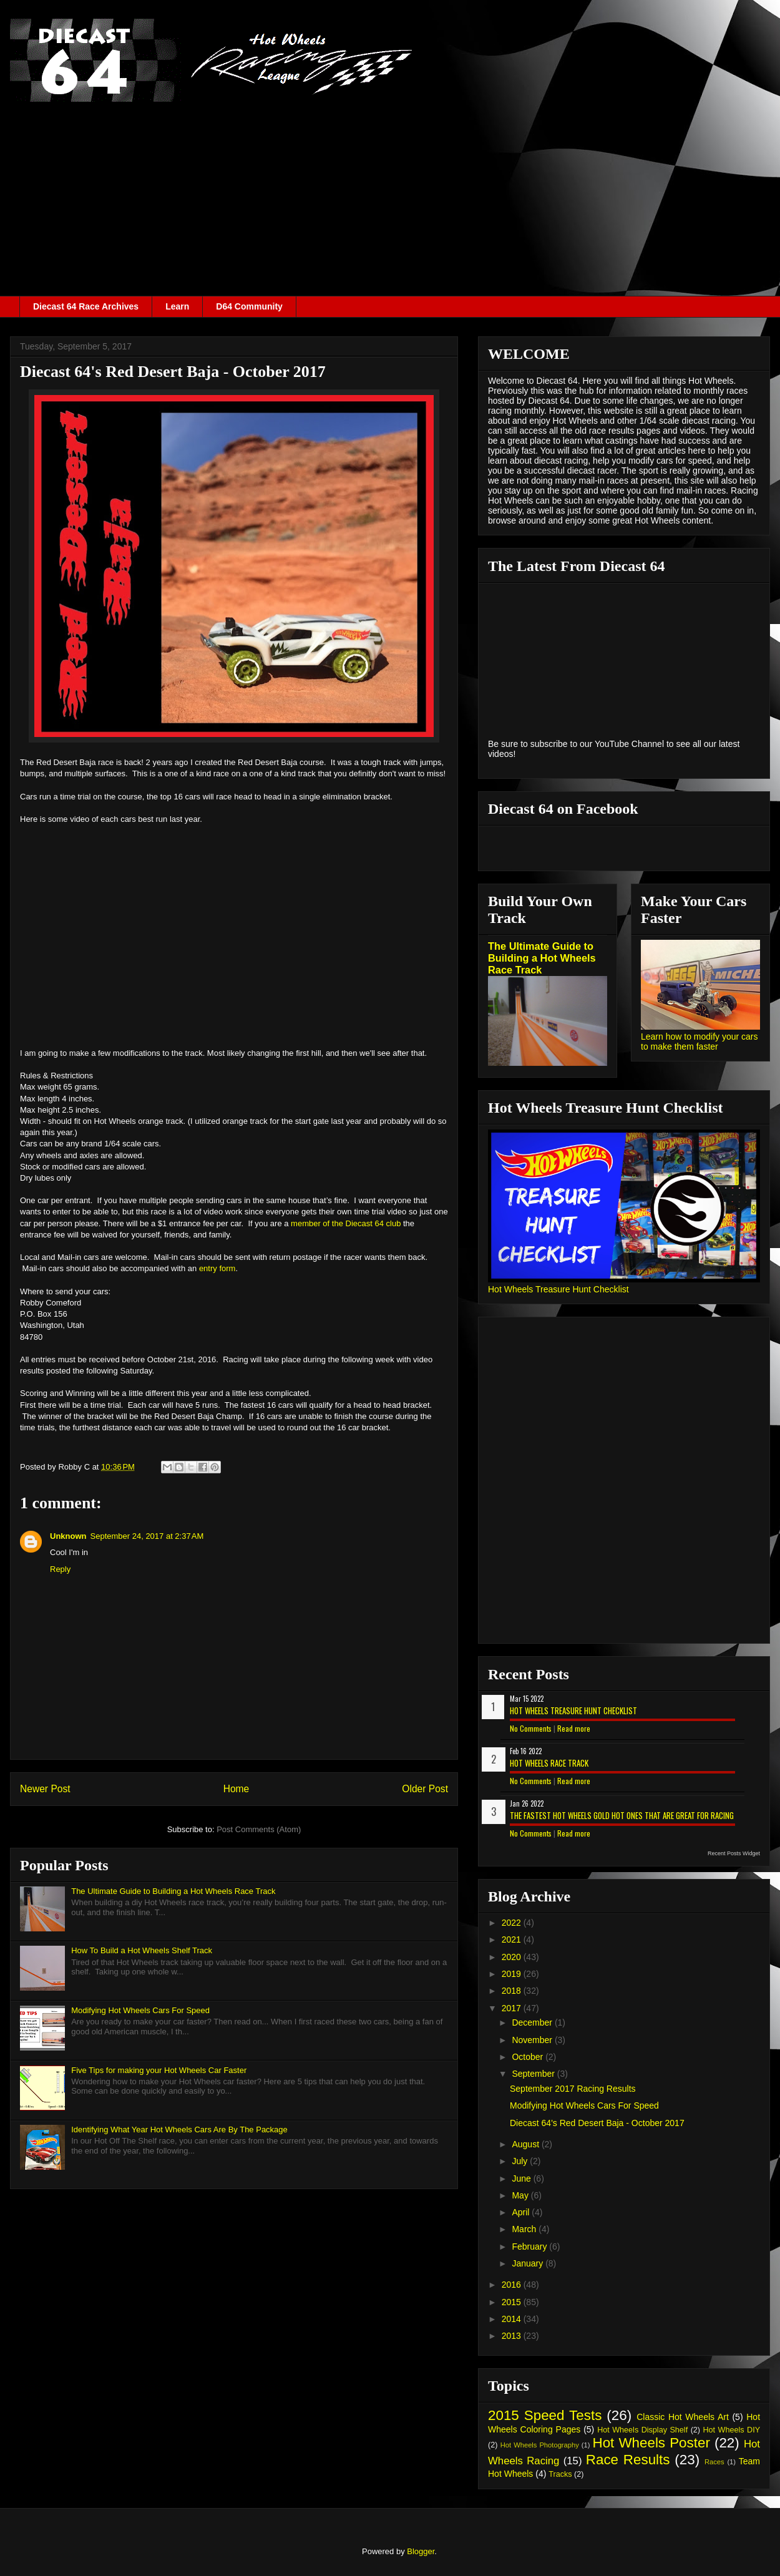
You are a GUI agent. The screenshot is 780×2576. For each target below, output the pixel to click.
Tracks (560, 2474)
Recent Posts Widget (734, 1853)
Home (236, 1788)
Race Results (628, 2459)
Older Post (425, 1788)
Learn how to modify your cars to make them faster (699, 1041)
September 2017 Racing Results (573, 2089)
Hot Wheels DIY (732, 2430)
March (525, 2229)
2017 (513, 2008)
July (521, 2161)
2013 (513, 2336)
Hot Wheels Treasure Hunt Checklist (558, 1289)
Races (714, 2462)
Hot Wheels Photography (539, 2445)
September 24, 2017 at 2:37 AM (147, 1536)
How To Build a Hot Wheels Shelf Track (141, 1950)
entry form (217, 1268)
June (522, 2178)
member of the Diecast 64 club (346, 1223)
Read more (573, 1728)
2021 (513, 1939)
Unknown (68, 1536)
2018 (513, 1991)
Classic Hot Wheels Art (682, 2417)
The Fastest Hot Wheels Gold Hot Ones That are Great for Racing (622, 1815)
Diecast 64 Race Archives (86, 306)
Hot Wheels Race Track (549, 1763)
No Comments (531, 1728)
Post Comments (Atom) (259, 1829)
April (522, 2212)
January (528, 2263)
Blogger (420, 2551)
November (533, 2040)
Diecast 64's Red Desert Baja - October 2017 (597, 2123)
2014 (513, 2319)
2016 (513, 2285)
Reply (60, 1569)
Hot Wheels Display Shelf (642, 2430)
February (530, 2247)
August (526, 2144)
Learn (177, 306)
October (528, 2057)
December (533, 2022)
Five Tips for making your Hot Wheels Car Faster (158, 2070)
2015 (513, 2302)
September (534, 2074)
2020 (513, 1957)
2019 (513, 1974)
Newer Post (45, 1788)
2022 (513, 1923)
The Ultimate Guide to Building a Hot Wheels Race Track (173, 1891)
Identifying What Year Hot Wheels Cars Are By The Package (179, 2129)
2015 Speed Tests (545, 2415)
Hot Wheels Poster (650, 2443)
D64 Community (249, 306)
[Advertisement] (390, 202)
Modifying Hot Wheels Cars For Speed (140, 2010)
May (521, 2195)
